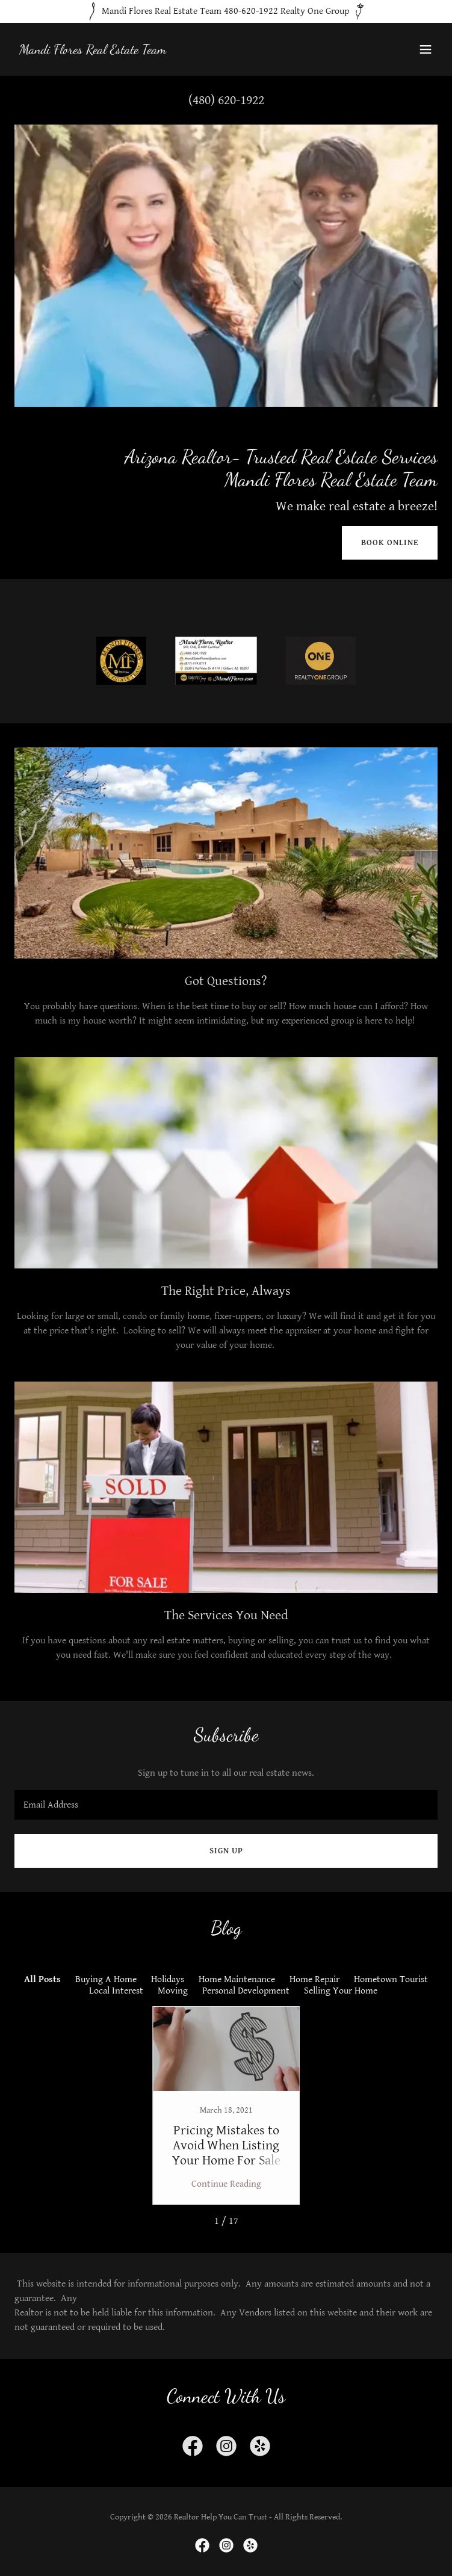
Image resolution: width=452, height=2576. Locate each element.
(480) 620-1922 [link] (226, 100)
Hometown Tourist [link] (391, 1979)
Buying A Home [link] (106, 1979)
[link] (92, 51)
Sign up (226, 1851)
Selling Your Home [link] (340, 1991)
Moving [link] (173, 1991)
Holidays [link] (167, 1979)
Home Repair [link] (314, 1979)
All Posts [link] (42, 1979)
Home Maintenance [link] (237, 1979)
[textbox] (226, 1805)
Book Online (389, 543)
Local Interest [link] (116, 1991)
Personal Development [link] (245, 1991)
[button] (425, 49)
